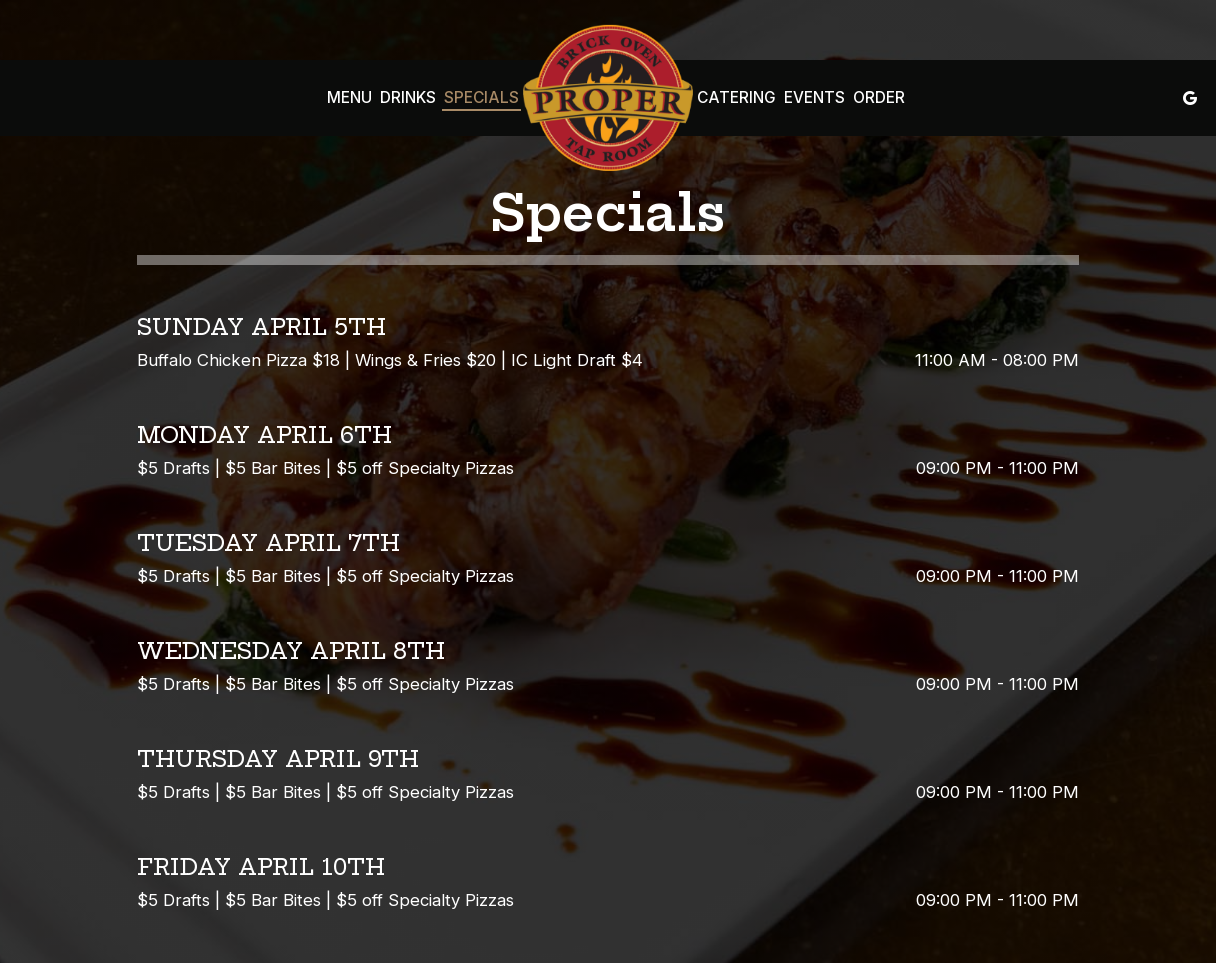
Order (879, 97)
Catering (736, 97)
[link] (608, 97)
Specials (481, 97)
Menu (349, 97)
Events (814, 97)
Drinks (408, 97)
